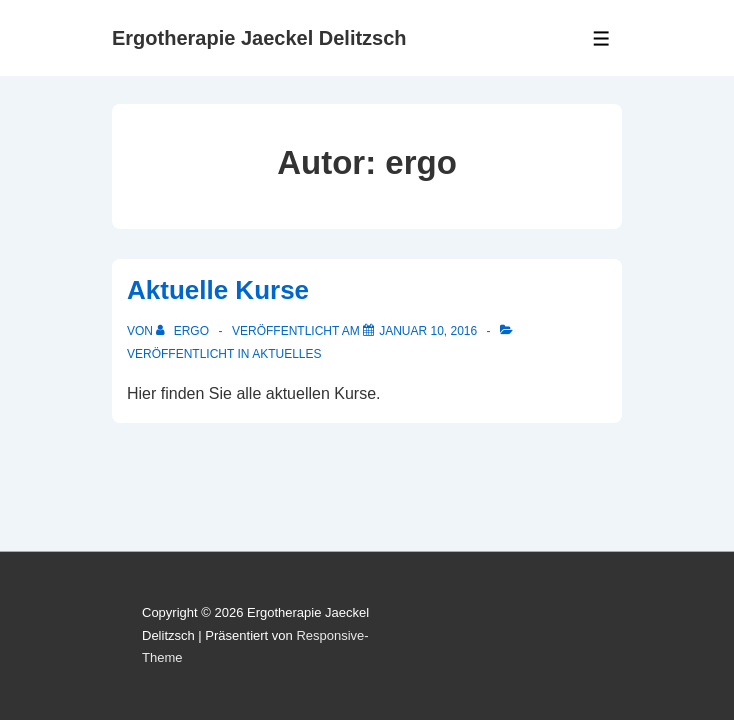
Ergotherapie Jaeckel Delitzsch (259, 38)
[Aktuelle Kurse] (428, 331)
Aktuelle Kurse (218, 290)
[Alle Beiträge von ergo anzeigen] (184, 331)
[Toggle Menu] (601, 38)
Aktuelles (286, 354)
